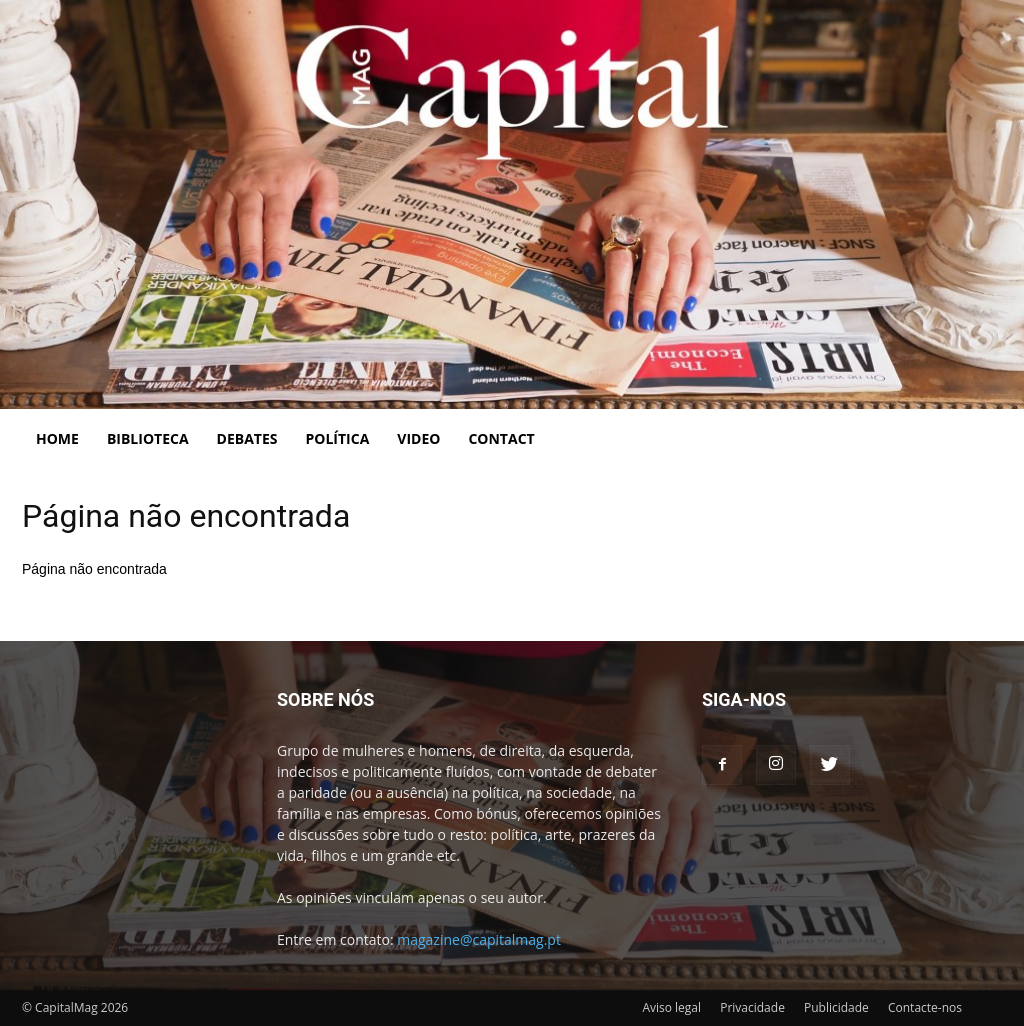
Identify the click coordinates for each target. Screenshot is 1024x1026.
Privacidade (752, 1007)
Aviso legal (671, 1007)
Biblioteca (148, 438)
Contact (501, 438)
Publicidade (836, 1007)
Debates (247, 438)
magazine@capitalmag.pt (479, 939)
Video (418, 438)
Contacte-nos (925, 1007)
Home (57, 438)
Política (338, 438)
